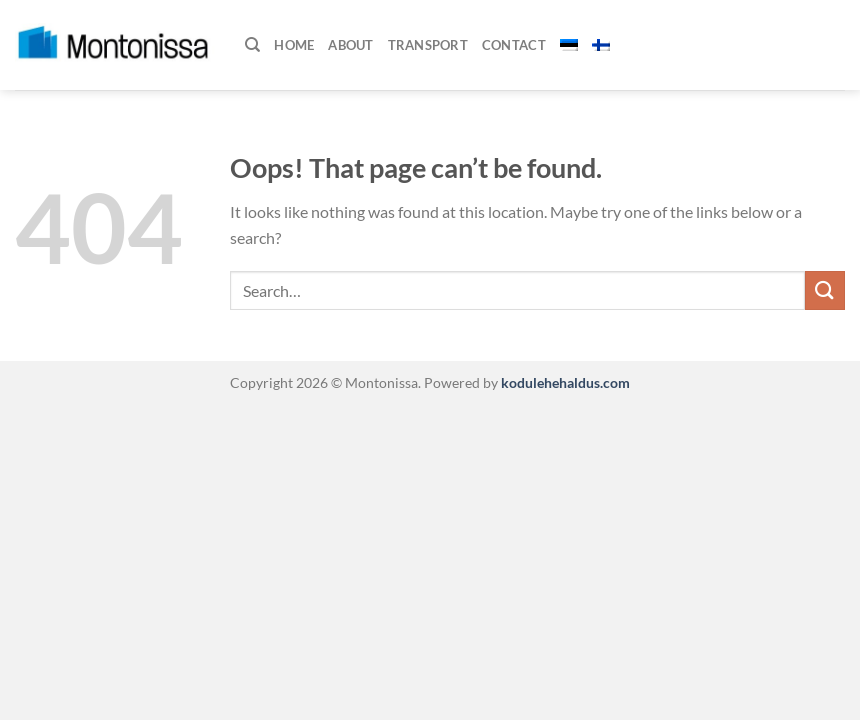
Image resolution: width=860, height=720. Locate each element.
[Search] (252, 45)
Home (294, 45)
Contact (514, 45)
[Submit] (825, 290)
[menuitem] (569, 45)
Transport (428, 45)
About (350, 45)
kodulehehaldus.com (564, 382)
